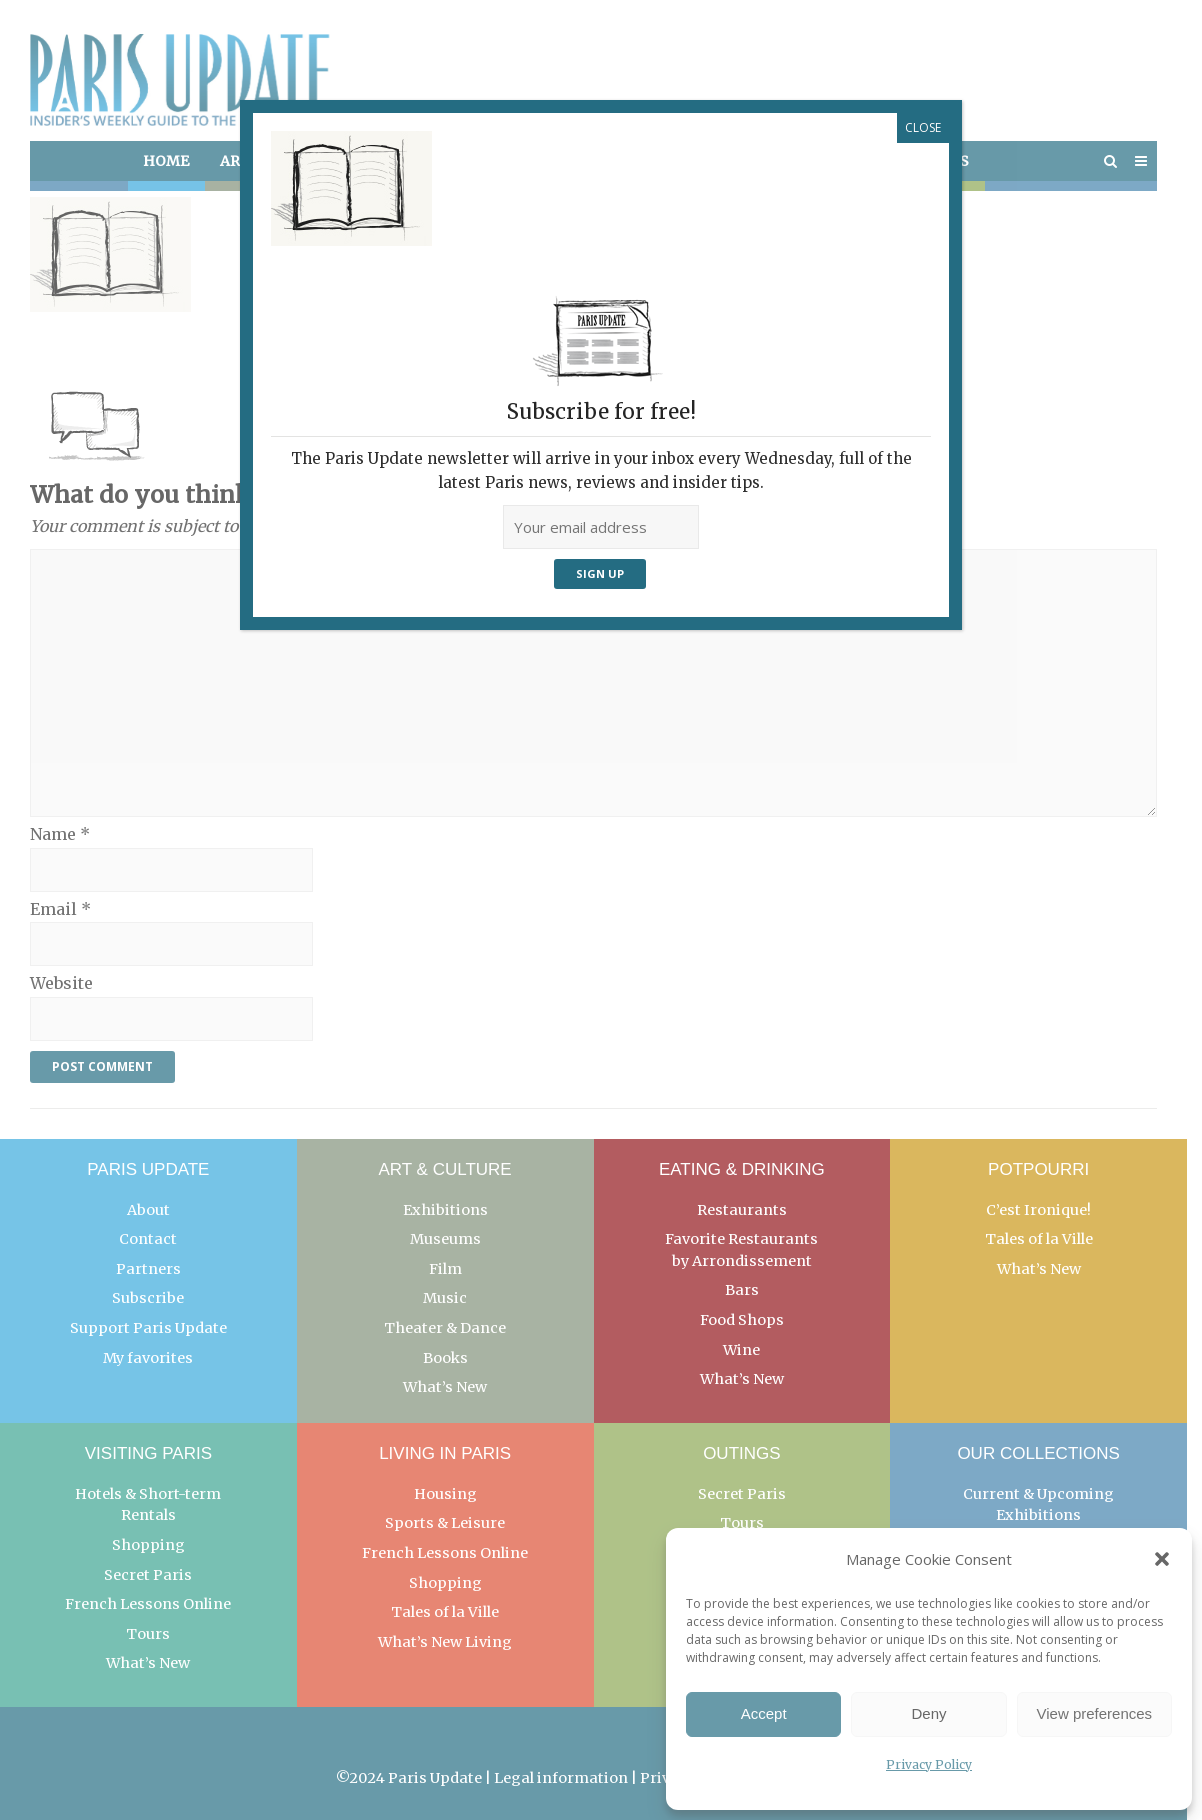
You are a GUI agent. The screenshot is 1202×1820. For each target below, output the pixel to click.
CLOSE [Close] (923, 127)
